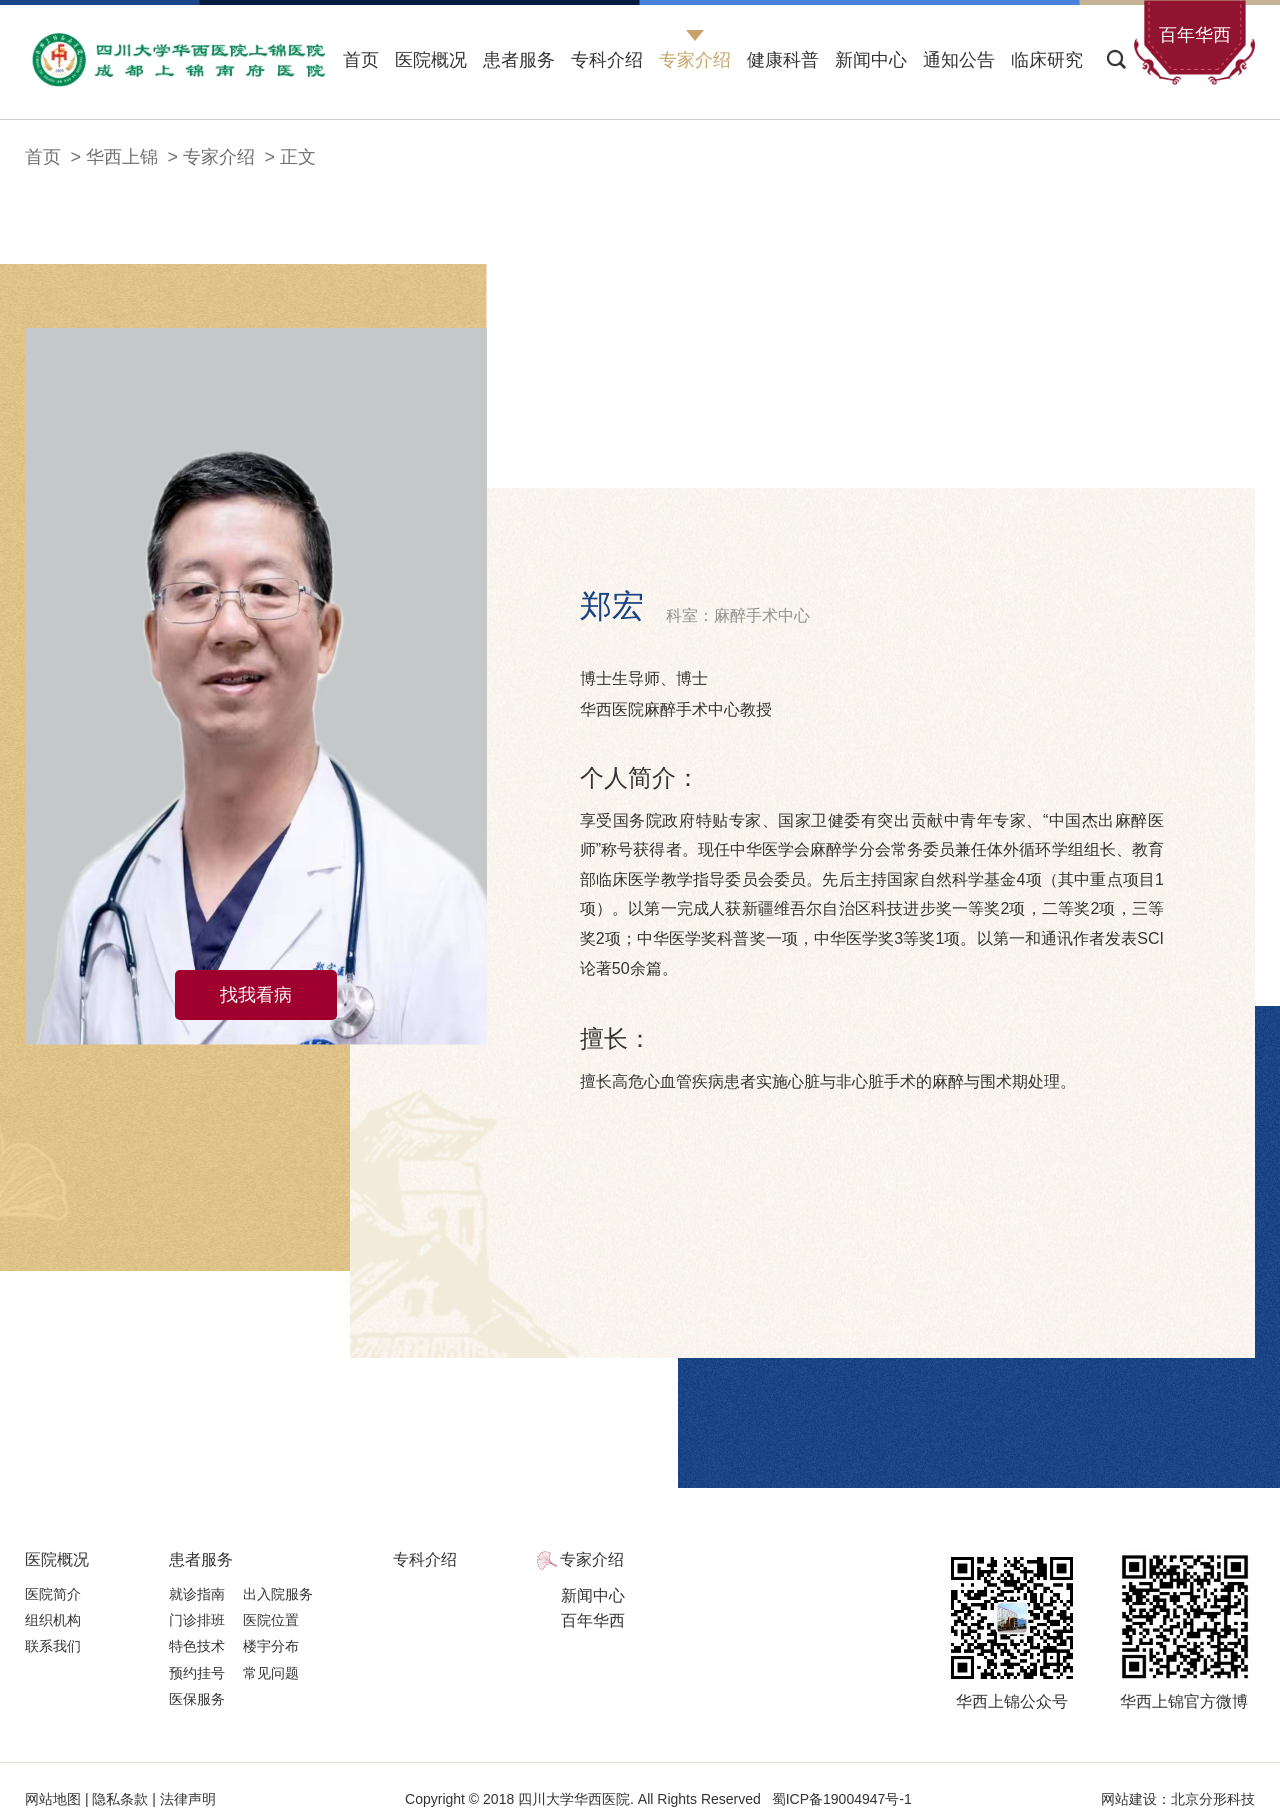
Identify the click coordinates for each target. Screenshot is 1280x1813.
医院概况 (431, 60)
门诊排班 (197, 1620)
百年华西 (593, 1620)
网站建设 (1129, 1799)
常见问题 (271, 1673)
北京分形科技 (1213, 1799)
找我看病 (256, 995)
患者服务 (519, 60)
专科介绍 (607, 60)
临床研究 (1047, 60)
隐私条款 (121, 1799)
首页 (361, 60)
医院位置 (271, 1620)
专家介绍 (695, 60)
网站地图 (55, 1799)
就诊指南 (197, 1594)
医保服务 (197, 1699)
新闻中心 (871, 60)
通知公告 (959, 60)
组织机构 (53, 1620)
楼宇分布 (271, 1646)
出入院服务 (278, 1594)
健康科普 (783, 60)
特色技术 (197, 1646)
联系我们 (53, 1646)
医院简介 (53, 1594)
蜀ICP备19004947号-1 (842, 1799)
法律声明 (186, 1799)
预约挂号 (197, 1673)
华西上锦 (122, 157)
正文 (298, 157)
